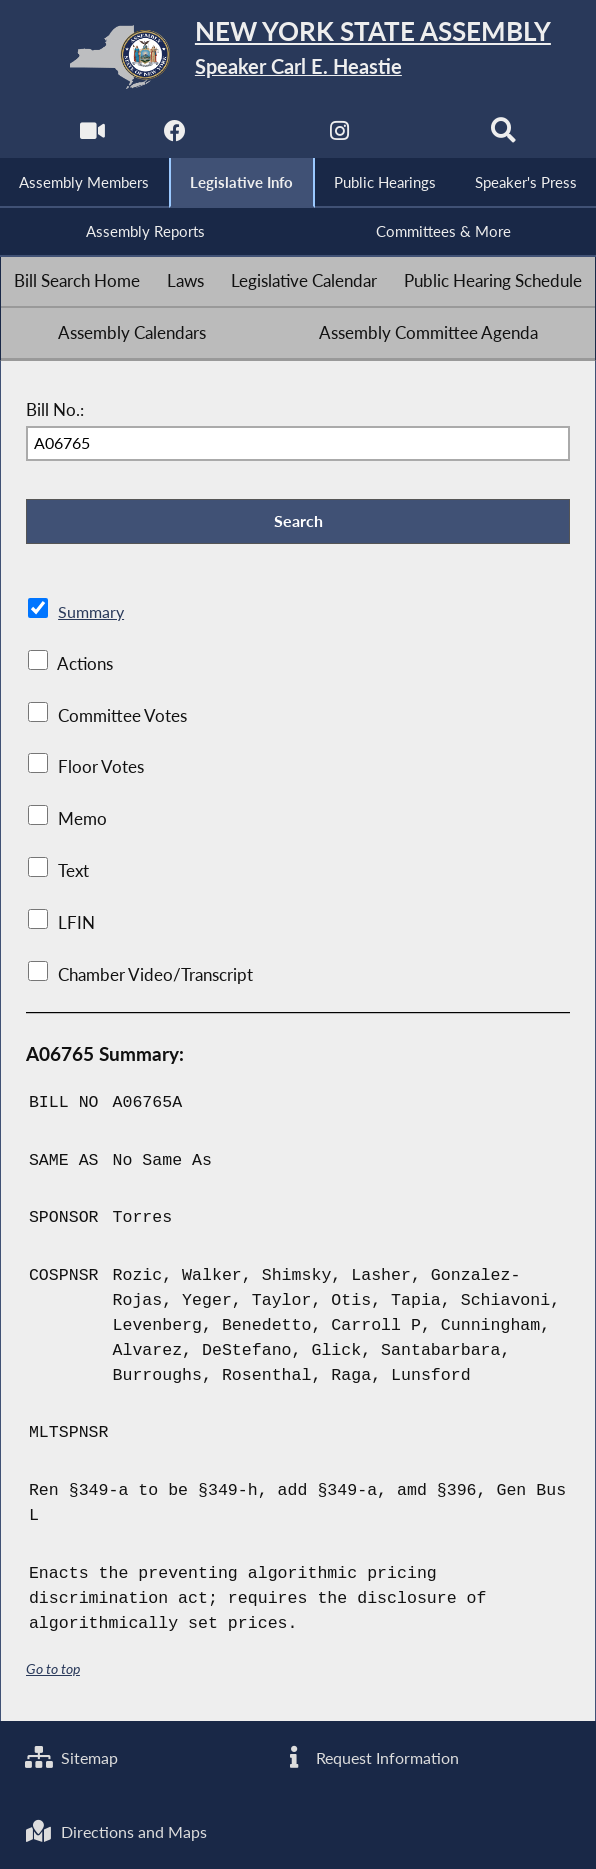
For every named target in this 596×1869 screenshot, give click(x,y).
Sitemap (73, 1757)
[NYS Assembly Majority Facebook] (174, 135)
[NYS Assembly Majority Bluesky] (421, 135)
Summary (92, 614)
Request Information (371, 1757)
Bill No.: (55, 411)
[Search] (503, 135)
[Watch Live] (92, 135)
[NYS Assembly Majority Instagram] (339, 135)
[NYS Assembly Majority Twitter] (256, 135)
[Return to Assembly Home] (298, 56)
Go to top (53, 1670)
